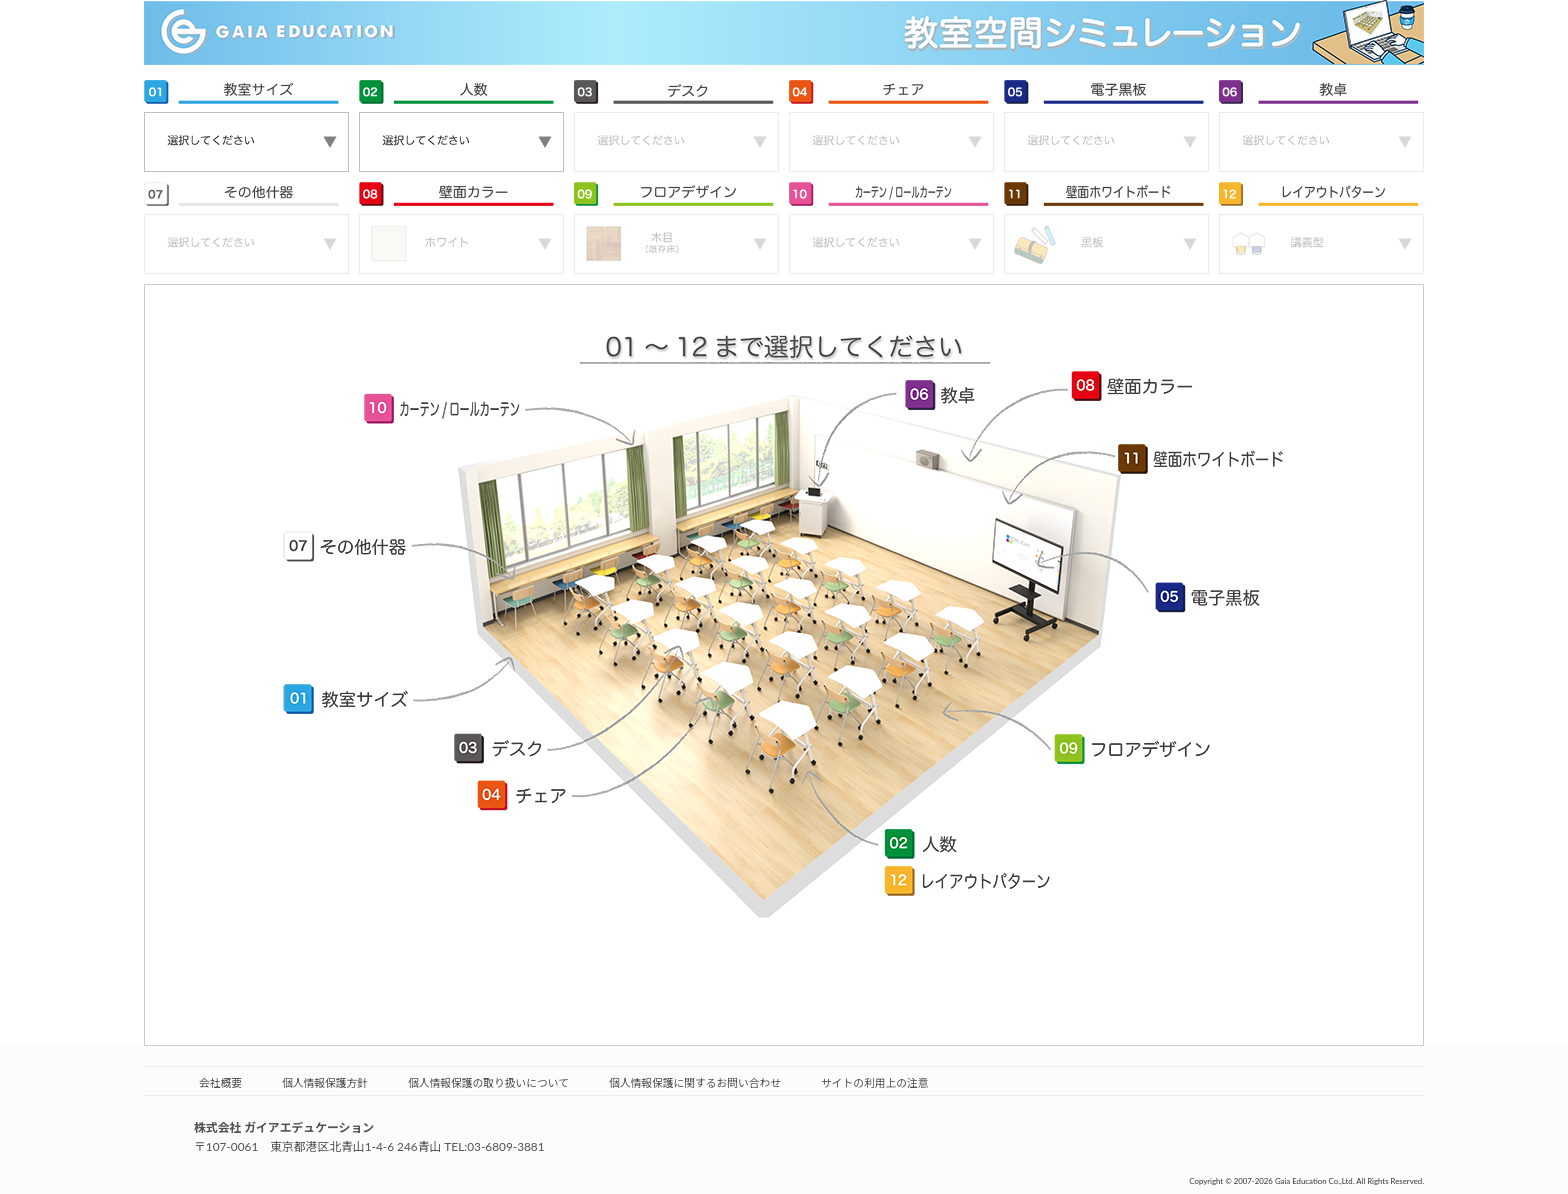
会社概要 (220, 1082)
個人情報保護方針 (325, 1082)
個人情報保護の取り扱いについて (488, 1082)
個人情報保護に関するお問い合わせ (695, 1082)
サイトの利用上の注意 (875, 1082)
